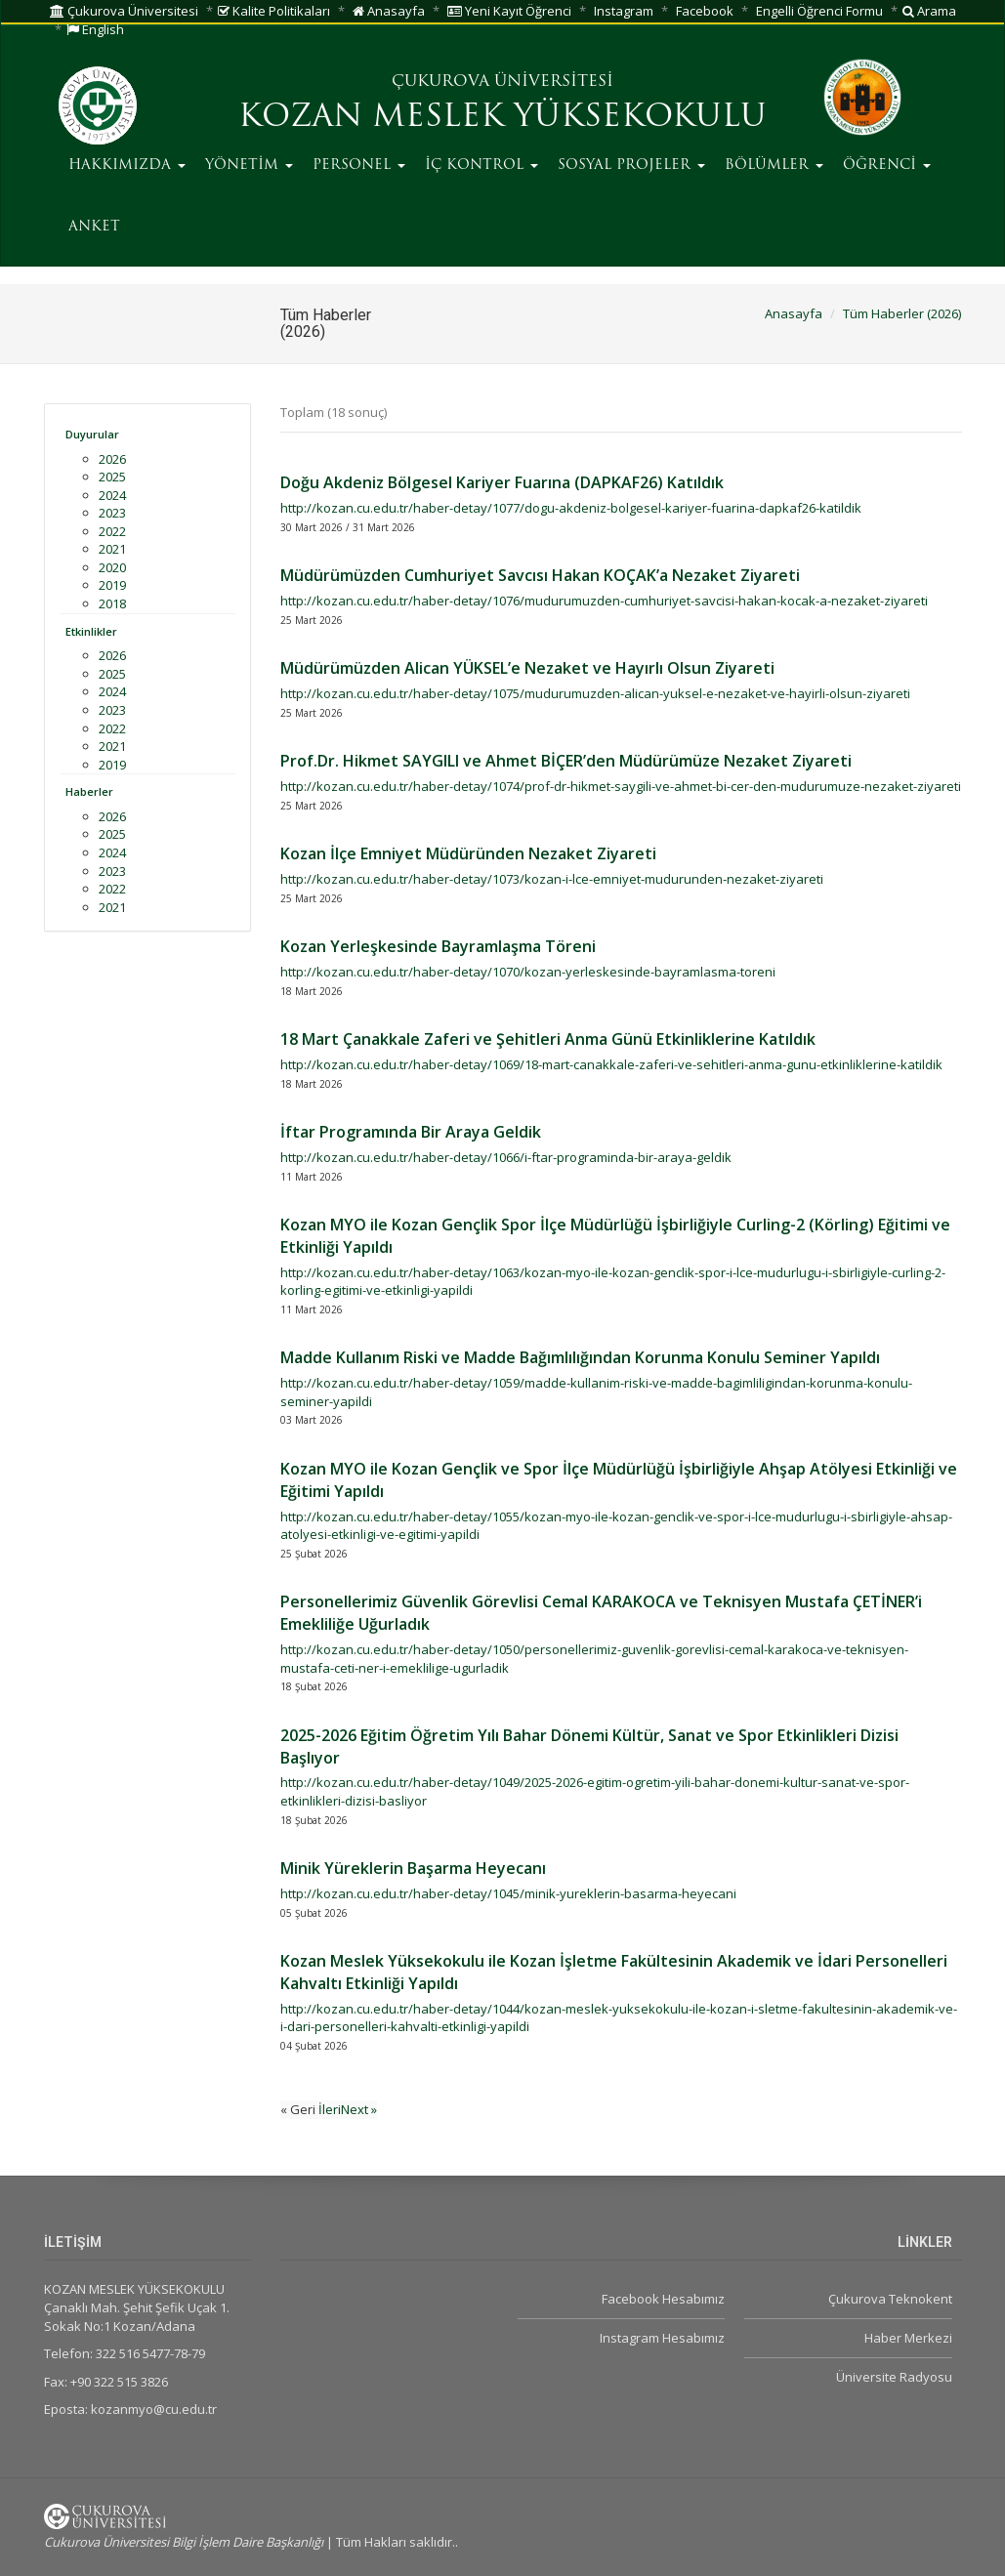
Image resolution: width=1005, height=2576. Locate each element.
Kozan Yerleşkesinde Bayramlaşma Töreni (438, 946)
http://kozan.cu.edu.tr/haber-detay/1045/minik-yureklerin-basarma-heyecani (508, 1893)
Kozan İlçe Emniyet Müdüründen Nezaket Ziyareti (468, 853)
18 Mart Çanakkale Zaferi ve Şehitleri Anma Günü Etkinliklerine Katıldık (548, 1039)
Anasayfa (389, 11)
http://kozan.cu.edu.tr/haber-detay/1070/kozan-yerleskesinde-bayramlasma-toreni (527, 971)
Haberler (89, 791)
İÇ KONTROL (481, 165)
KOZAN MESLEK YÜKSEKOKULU (502, 118)
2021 (112, 549)
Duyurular (92, 434)
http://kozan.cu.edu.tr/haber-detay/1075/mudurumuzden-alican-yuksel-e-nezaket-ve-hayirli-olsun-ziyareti (595, 693)
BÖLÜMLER (774, 165)
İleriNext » (347, 2109)
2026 (112, 459)
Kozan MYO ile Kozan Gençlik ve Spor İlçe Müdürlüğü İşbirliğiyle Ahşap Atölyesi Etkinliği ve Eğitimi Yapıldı (618, 1480)
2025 (112, 476)
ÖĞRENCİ (887, 165)
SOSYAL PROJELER (631, 165)
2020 (112, 567)
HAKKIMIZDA (127, 165)
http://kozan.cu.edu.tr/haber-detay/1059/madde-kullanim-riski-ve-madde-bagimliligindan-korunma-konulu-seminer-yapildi (596, 1392)
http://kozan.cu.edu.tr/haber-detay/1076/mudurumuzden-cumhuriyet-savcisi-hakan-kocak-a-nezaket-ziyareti (604, 600)
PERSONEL (359, 165)
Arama (929, 11)
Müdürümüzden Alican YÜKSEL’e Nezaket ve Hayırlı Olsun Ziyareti (527, 668)
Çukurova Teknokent (890, 2298)
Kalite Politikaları (274, 11)
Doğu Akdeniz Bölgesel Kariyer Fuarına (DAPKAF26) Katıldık (502, 482)
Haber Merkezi (908, 2338)
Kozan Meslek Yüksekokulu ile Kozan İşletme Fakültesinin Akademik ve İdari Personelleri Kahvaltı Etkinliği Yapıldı (613, 1972)
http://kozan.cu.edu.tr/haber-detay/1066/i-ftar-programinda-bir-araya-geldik (506, 1157)
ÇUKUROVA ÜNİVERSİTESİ (502, 82)
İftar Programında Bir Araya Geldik (410, 1132)
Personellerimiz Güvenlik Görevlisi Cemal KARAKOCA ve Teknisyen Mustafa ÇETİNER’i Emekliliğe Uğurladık (601, 1613)
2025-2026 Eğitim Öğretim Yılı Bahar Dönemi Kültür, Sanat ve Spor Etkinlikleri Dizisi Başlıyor (589, 1746)
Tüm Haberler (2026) (902, 313)
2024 (112, 495)
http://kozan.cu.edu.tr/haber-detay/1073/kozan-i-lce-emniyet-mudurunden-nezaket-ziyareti (551, 879)
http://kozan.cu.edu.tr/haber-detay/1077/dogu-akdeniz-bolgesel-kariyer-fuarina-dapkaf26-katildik (570, 508)
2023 (112, 512)
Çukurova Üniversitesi (124, 11)
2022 (112, 531)
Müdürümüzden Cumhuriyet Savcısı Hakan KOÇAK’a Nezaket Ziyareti (540, 575)
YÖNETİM (249, 165)
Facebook (704, 11)
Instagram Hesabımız (662, 2338)
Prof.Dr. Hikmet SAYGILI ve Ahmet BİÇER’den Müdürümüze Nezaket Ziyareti (566, 760)
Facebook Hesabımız (663, 2298)
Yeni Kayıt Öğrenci (509, 11)
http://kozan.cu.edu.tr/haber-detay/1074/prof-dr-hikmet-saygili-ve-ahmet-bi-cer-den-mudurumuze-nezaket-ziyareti (620, 786)
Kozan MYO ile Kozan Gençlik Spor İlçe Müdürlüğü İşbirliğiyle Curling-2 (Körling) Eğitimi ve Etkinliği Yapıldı (615, 1236)
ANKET (94, 227)
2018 (112, 603)
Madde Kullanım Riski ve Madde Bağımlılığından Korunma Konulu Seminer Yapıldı (580, 1357)
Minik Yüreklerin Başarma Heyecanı (413, 1868)
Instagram (623, 11)
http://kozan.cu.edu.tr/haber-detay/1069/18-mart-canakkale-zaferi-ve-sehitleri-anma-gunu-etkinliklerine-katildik (611, 1064)
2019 (112, 585)
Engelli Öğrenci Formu (819, 11)
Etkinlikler (91, 631)
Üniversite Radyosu (894, 2377)
